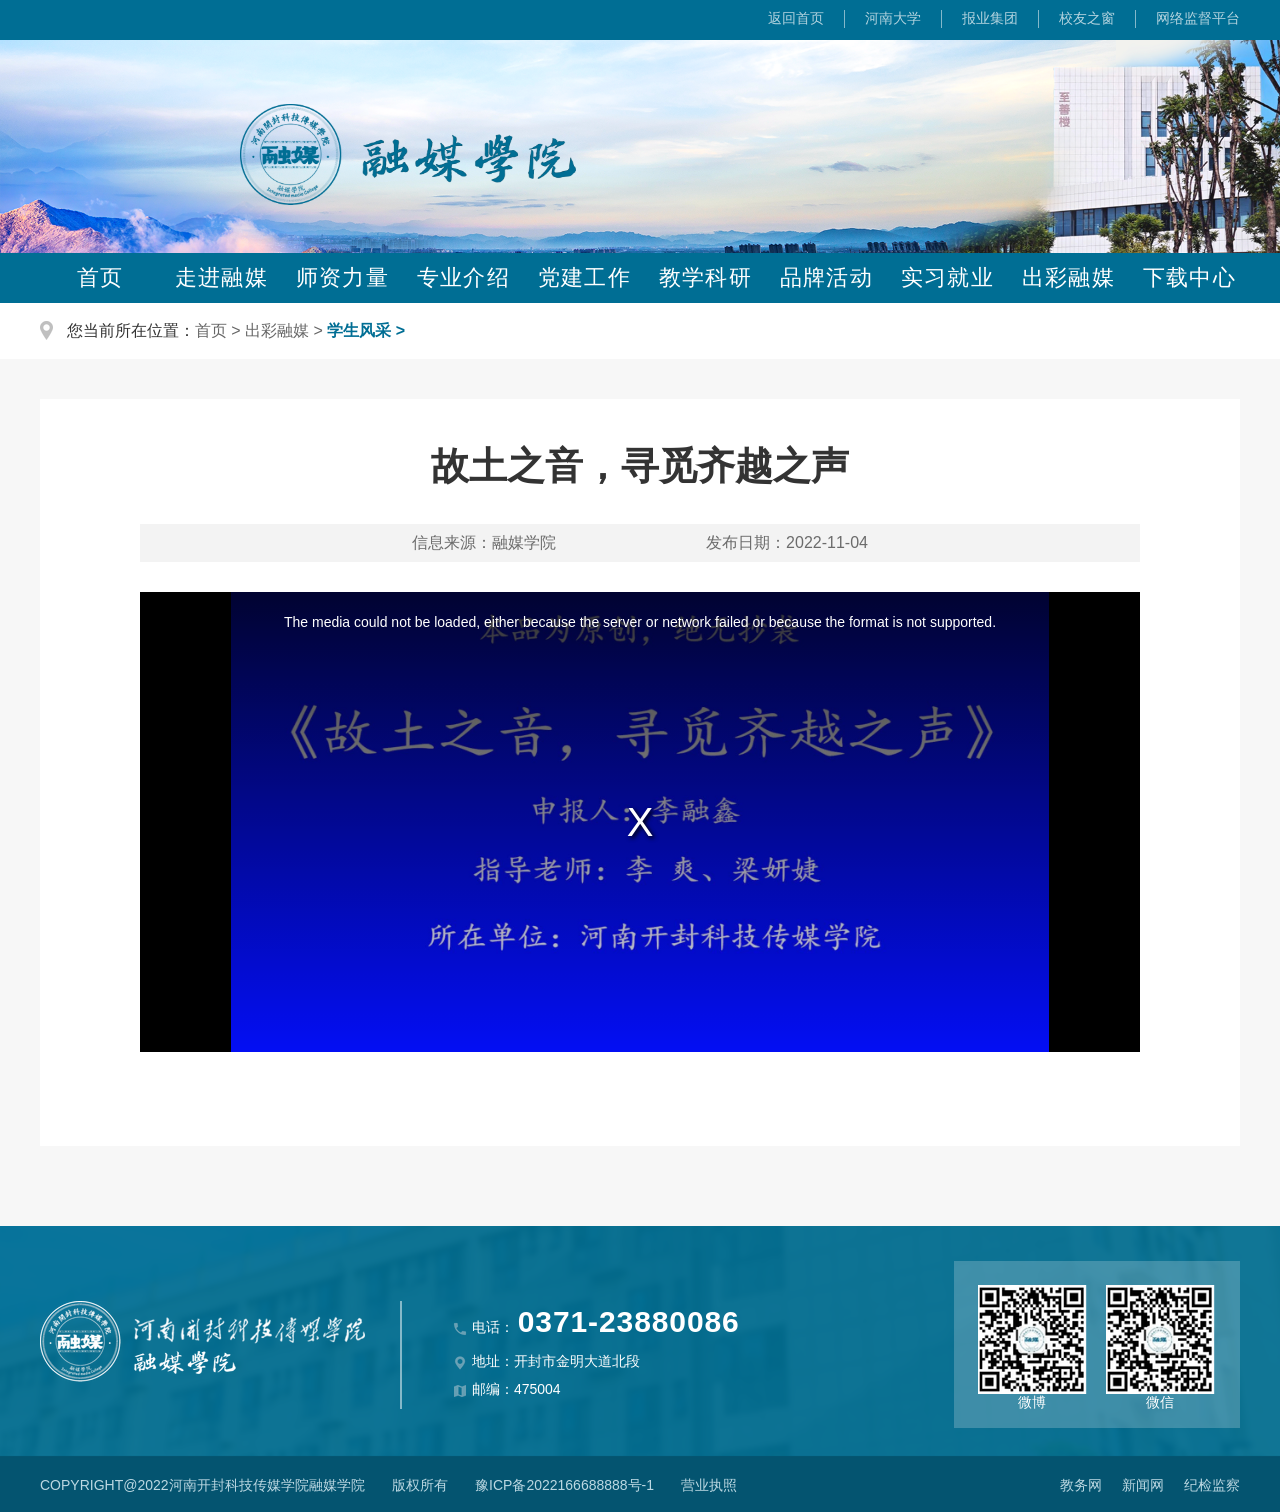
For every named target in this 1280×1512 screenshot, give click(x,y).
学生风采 (359, 330)
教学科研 (705, 277)
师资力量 (342, 277)
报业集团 (990, 18)
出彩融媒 (1068, 277)
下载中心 (1189, 277)
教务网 (1081, 1485)
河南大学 (893, 18)
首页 (100, 277)
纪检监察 (1212, 1485)
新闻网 (1143, 1485)
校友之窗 (1087, 18)
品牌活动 (826, 277)
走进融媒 (221, 277)
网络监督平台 (1198, 18)
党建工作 (584, 277)
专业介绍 (463, 277)
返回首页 (796, 18)
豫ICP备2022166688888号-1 (564, 1485)
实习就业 (947, 277)
